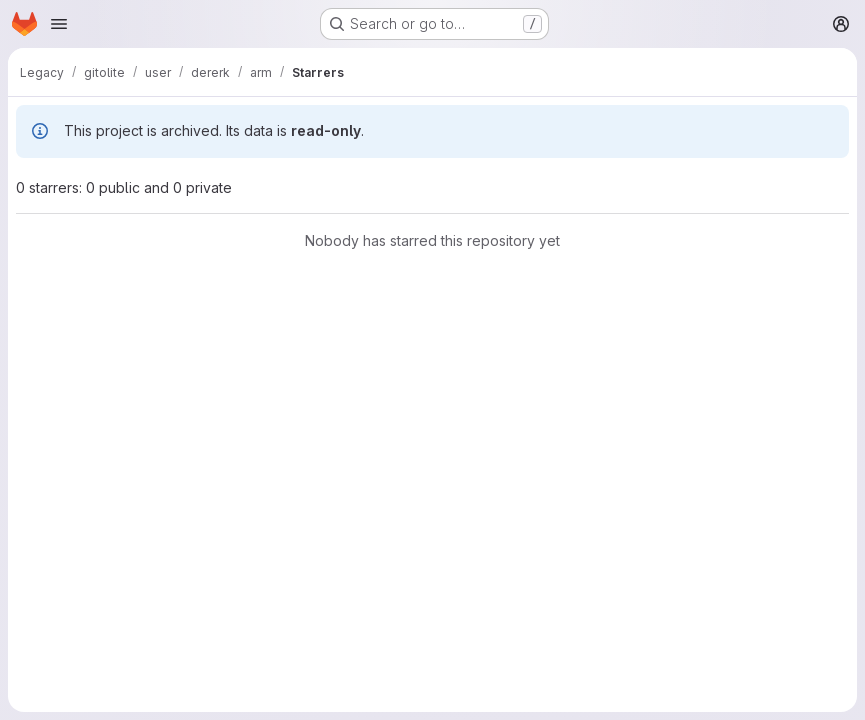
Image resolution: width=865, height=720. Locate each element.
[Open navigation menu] (59, 24)
